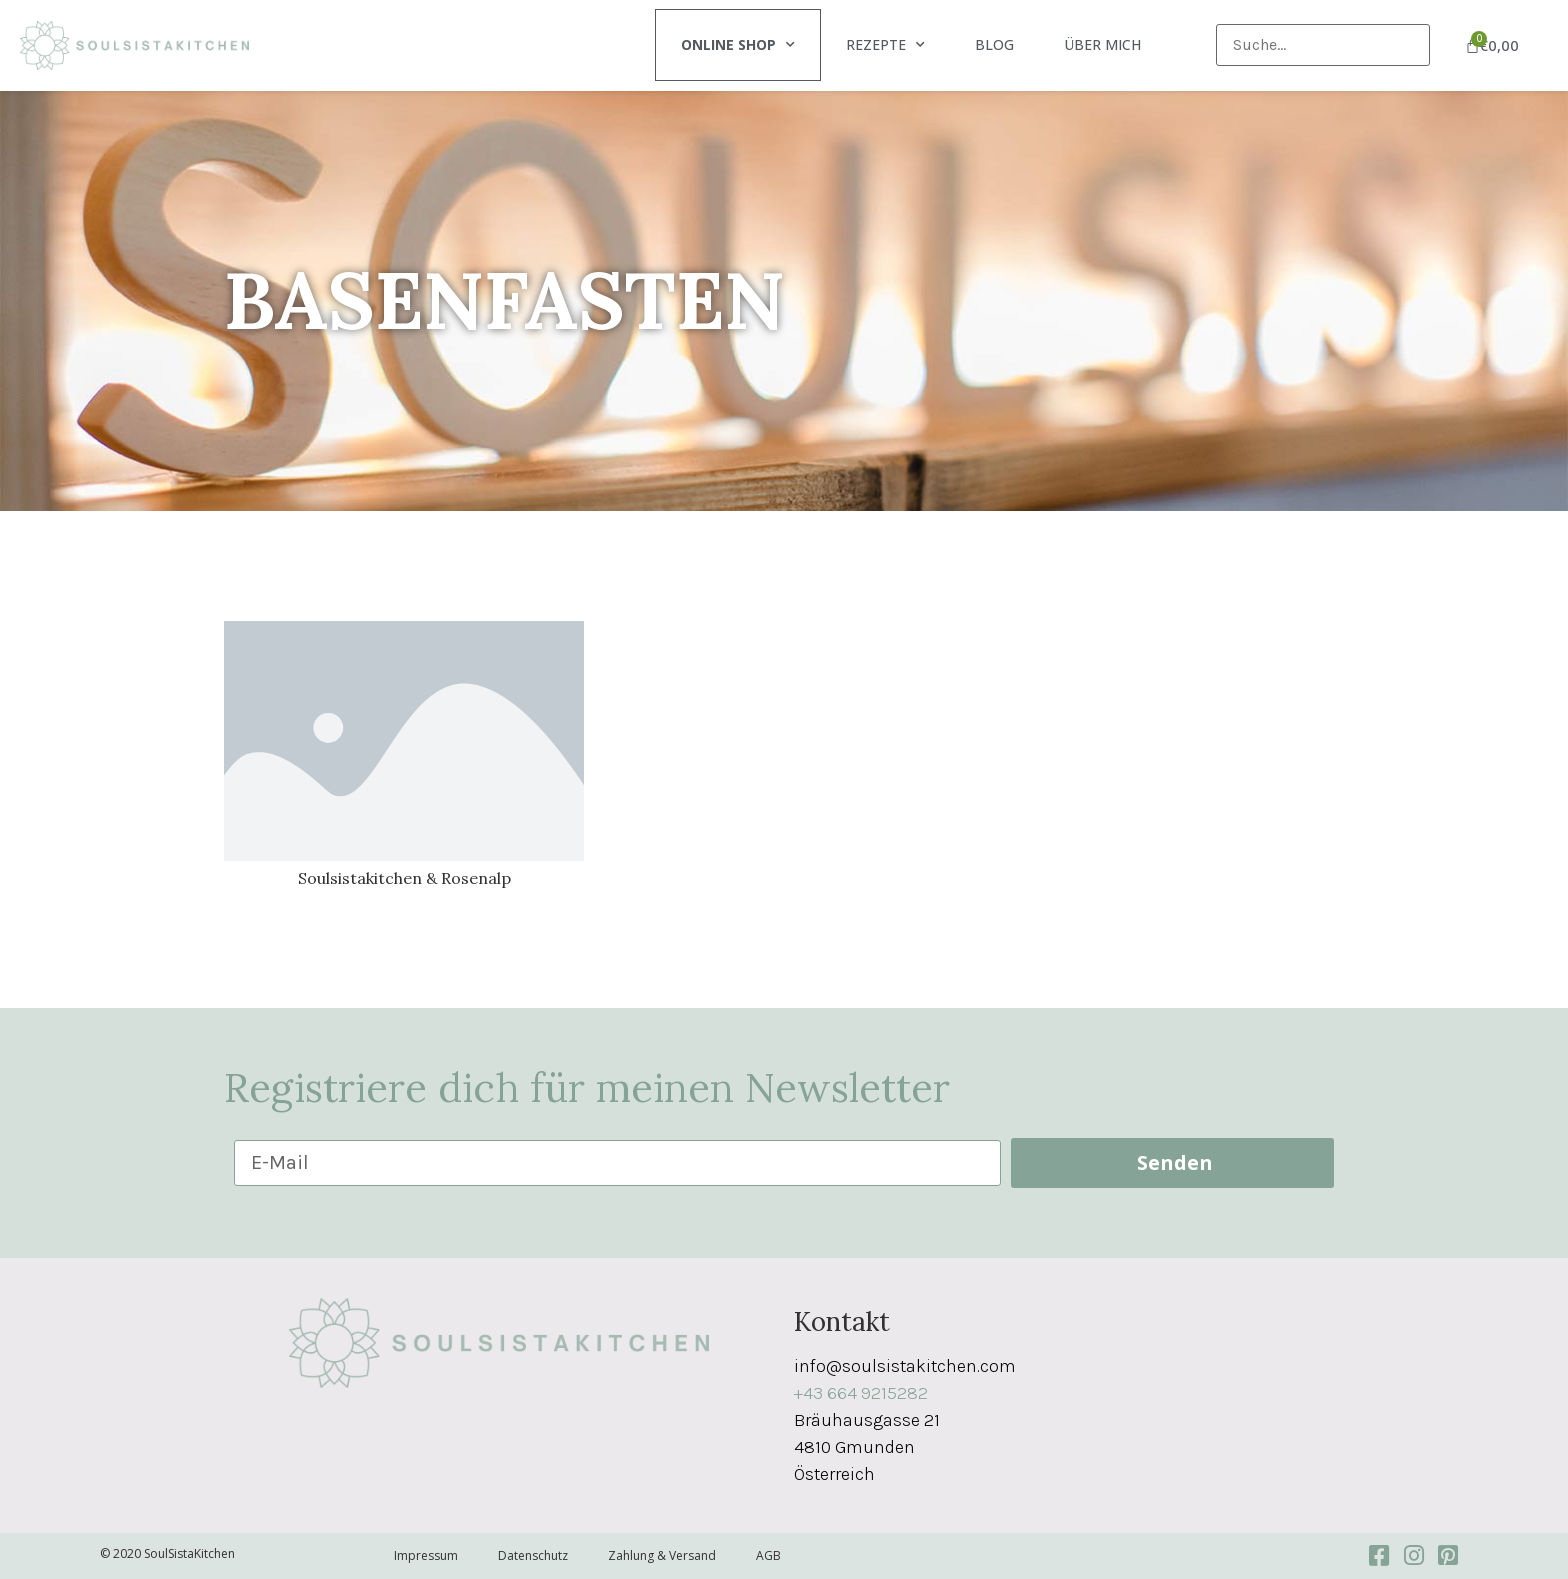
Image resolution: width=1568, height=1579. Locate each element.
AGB (768, 1555)
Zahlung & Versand (662, 1555)
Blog (994, 44)
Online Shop (738, 45)
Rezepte (885, 45)
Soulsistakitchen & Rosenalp (404, 878)
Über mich (1102, 44)
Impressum (426, 1555)
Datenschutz (533, 1555)
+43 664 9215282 (861, 1393)
